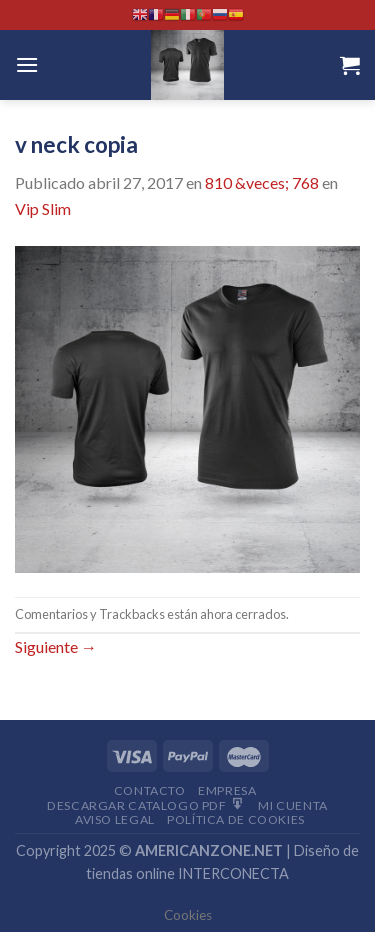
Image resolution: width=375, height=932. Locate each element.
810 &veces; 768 (262, 182)
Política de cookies (236, 819)
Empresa (227, 790)
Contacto (150, 790)
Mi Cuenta (293, 805)
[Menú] (27, 64)
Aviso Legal (115, 819)
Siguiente (56, 646)
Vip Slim (43, 208)
